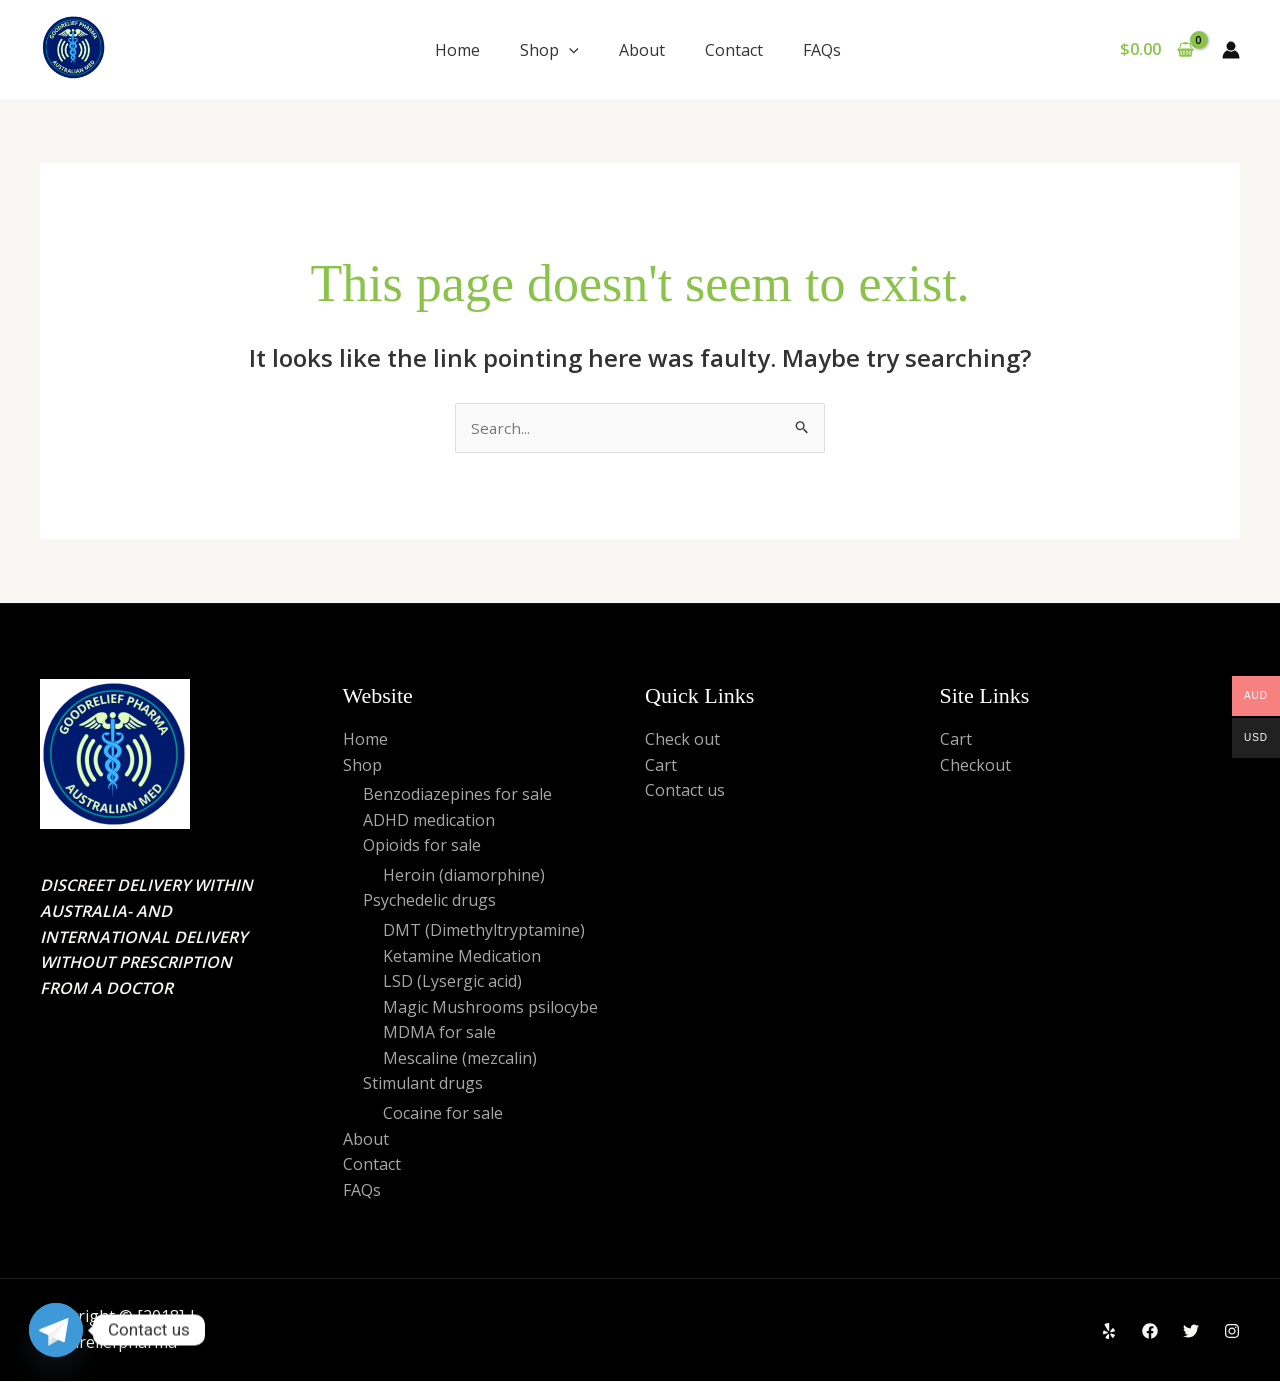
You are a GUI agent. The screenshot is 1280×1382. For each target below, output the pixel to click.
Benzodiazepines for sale (457, 795)
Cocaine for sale (443, 1115)
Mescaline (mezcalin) (460, 1059)
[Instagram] (1232, 1332)
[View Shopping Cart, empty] (1156, 50)
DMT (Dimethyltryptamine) (484, 931)
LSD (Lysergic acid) (452, 983)
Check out (682, 740)
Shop (549, 50)
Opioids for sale (422, 847)
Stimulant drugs (423, 1085)
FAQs (824, 50)
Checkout (975, 766)
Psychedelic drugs (429, 902)
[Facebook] (1150, 1332)
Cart (661, 766)
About (642, 50)
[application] (569, 50)
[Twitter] (1191, 1332)
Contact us (685, 791)
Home (457, 50)
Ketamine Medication (462, 957)
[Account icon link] (1231, 50)
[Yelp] (1109, 1332)
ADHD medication (429, 821)
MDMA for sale (439, 1034)
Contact (734, 50)
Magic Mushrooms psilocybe (490, 1008)
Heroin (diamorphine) (464, 876)
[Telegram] (56, 1330)
